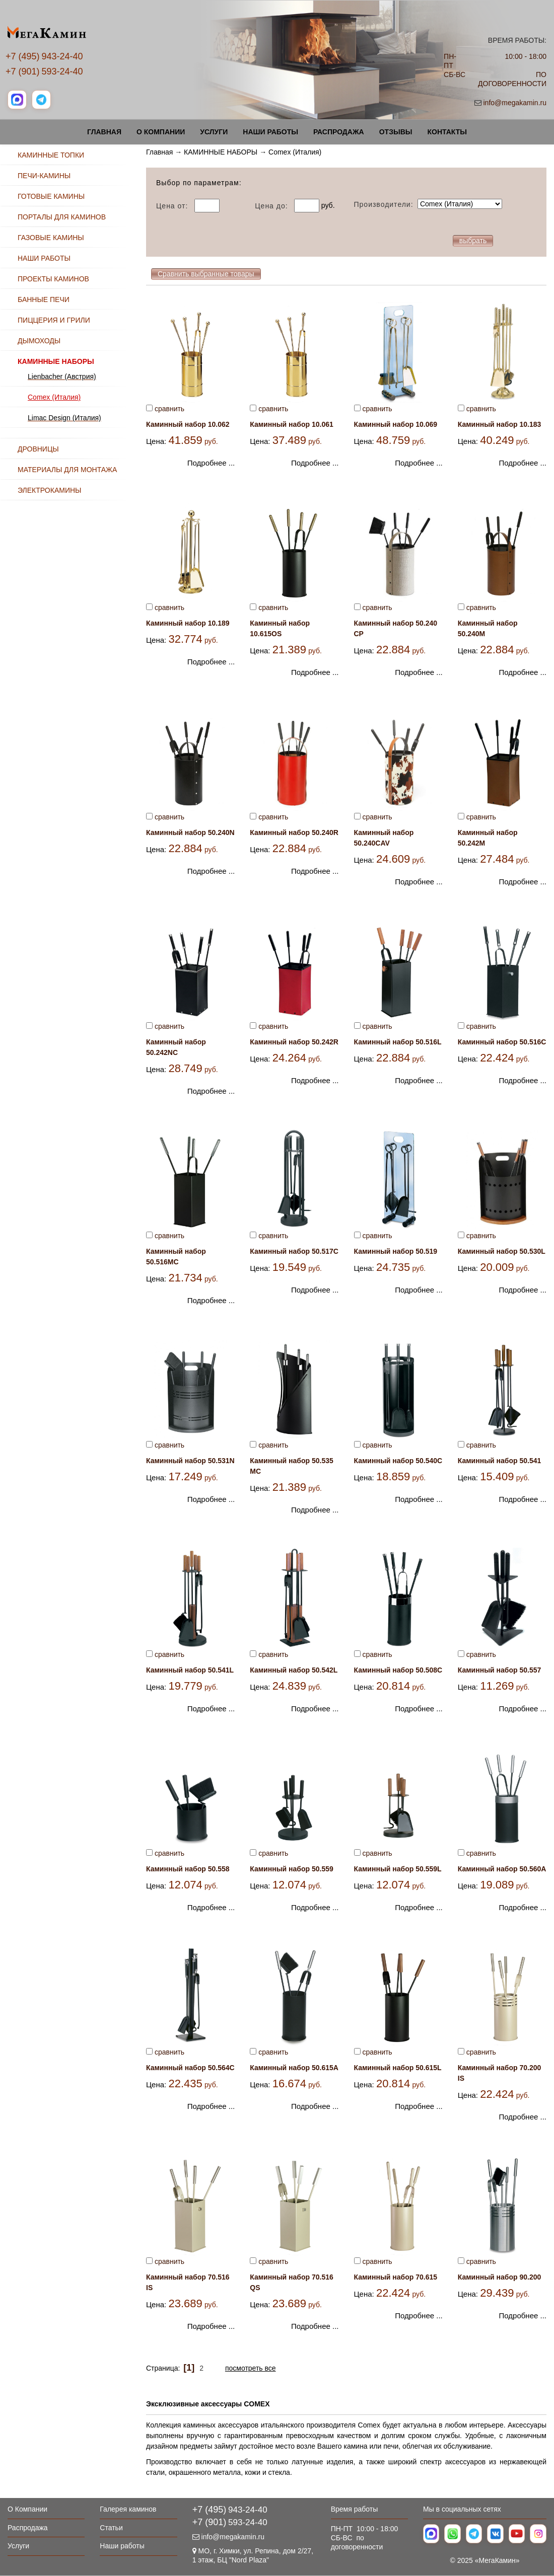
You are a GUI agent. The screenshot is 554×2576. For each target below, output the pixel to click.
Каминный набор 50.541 (499, 1461)
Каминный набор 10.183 (499, 424)
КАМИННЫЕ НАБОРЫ (220, 152)
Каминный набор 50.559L (398, 1869)
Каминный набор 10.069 (396, 424)
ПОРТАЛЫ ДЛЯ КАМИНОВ (62, 217)
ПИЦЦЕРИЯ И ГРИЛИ (54, 320)
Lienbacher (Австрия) (62, 376)
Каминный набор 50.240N (190, 832)
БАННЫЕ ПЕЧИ (44, 299)
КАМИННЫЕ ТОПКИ (51, 155)
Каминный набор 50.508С (398, 1670)
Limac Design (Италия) (64, 418)
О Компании (160, 132)
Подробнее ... (211, 463)
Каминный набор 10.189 (188, 623)
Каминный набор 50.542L (293, 1670)
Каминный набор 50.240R (294, 832)
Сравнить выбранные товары (206, 274)
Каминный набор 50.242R (294, 1042)
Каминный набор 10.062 (188, 424)
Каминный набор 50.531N (190, 1461)
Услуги (214, 132)
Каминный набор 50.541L (190, 1670)
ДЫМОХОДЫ (39, 341)
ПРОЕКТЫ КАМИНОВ (53, 279)
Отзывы (395, 132)
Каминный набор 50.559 (291, 1869)
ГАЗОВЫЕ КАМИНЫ (51, 238)
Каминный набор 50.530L (501, 1251)
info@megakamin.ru (514, 103)
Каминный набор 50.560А (502, 1869)
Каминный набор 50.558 (188, 1869)
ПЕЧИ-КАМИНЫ (44, 176)
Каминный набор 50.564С (190, 2068)
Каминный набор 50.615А (294, 2068)
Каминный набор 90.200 (499, 2277)
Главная (104, 132)
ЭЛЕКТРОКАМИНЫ (49, 490)
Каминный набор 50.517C (294, 1251)
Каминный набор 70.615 (396, 2277)
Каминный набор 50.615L (398, 2068)
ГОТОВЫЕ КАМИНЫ (51, 196)
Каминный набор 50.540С (398, 1461)
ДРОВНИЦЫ (38, 449)
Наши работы (270, 132)
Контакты (446, 132)
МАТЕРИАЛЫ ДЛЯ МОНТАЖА (67, 470)
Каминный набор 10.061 (291, 424)
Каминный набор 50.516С (502, 1042)
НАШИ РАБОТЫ (44, 258)
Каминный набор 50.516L (398, 1042)
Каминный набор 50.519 (396, 1251)
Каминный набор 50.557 (499, 1670)
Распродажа (338, 132)
